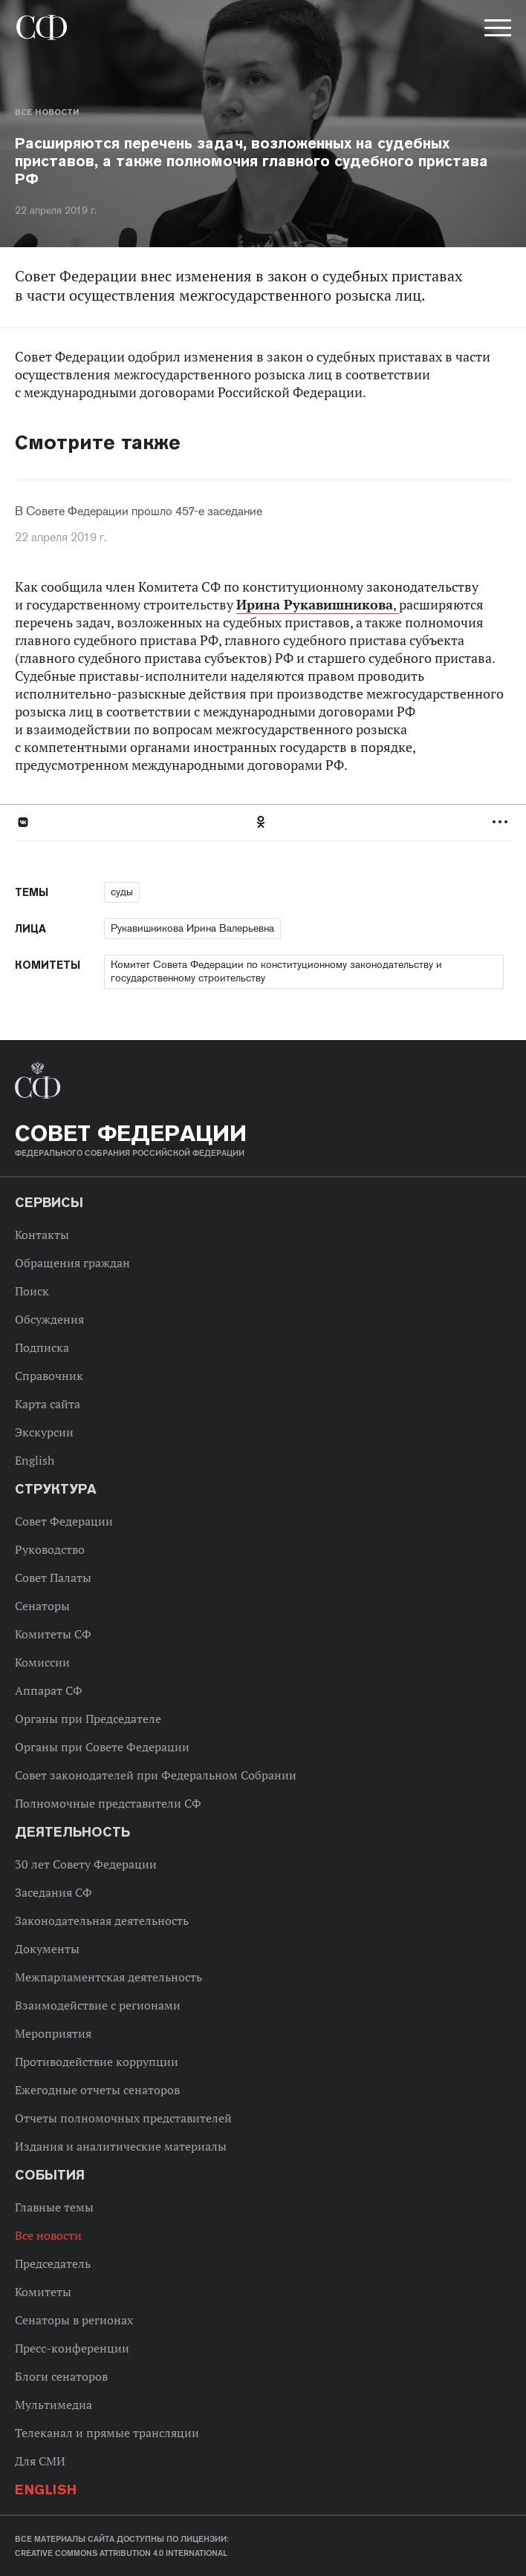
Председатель (53, 2263)
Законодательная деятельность (102, 1920)
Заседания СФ (53, 1892)
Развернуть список (502, 822)
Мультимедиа (53, 2404)
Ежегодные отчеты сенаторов (97, 2089)
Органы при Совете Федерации (102, 1746)
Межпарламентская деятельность (108, 1976)
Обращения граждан (72, 1262)
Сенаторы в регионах (74, 2319)
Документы (47, 1948)
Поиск (32, 1291)
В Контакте (22, 822)
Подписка (42, 1347)
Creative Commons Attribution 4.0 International (121, 2553)
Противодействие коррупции (96, 2061)
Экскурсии (44, 1432)
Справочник (49, 1375)
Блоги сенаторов (61, 2376)
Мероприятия (53, 2033)
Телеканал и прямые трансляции (107, 2432)
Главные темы (54, 2207)
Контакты (42, 1234)
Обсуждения (49, 1319)
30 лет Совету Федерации (86, 1864)
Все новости (47, 112)
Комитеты (43, 2291)
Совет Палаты (53, 1577)
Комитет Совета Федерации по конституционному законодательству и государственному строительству (276, 971)
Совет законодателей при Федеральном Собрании (155, 1775)
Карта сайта (47, 1403)
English (34, 1460)
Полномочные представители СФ (108, 1803)
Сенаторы (42, 1605)
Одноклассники (261, 822)
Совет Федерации (64, 1521)
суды (122, 891)
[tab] (263, 822)
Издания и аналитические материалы (121, 2146)
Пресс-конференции (72, 2348)
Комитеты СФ (53, 1634)
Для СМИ (40, 2461)
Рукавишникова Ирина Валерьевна (192, 928)
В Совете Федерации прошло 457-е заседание (138, 511)
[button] (496, 30)
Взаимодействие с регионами (98, 2005)
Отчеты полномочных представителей (123, 2118)
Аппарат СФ (48, 1690)
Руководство (50, 1549)
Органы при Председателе (88, 1718)
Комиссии (42, 1662)
